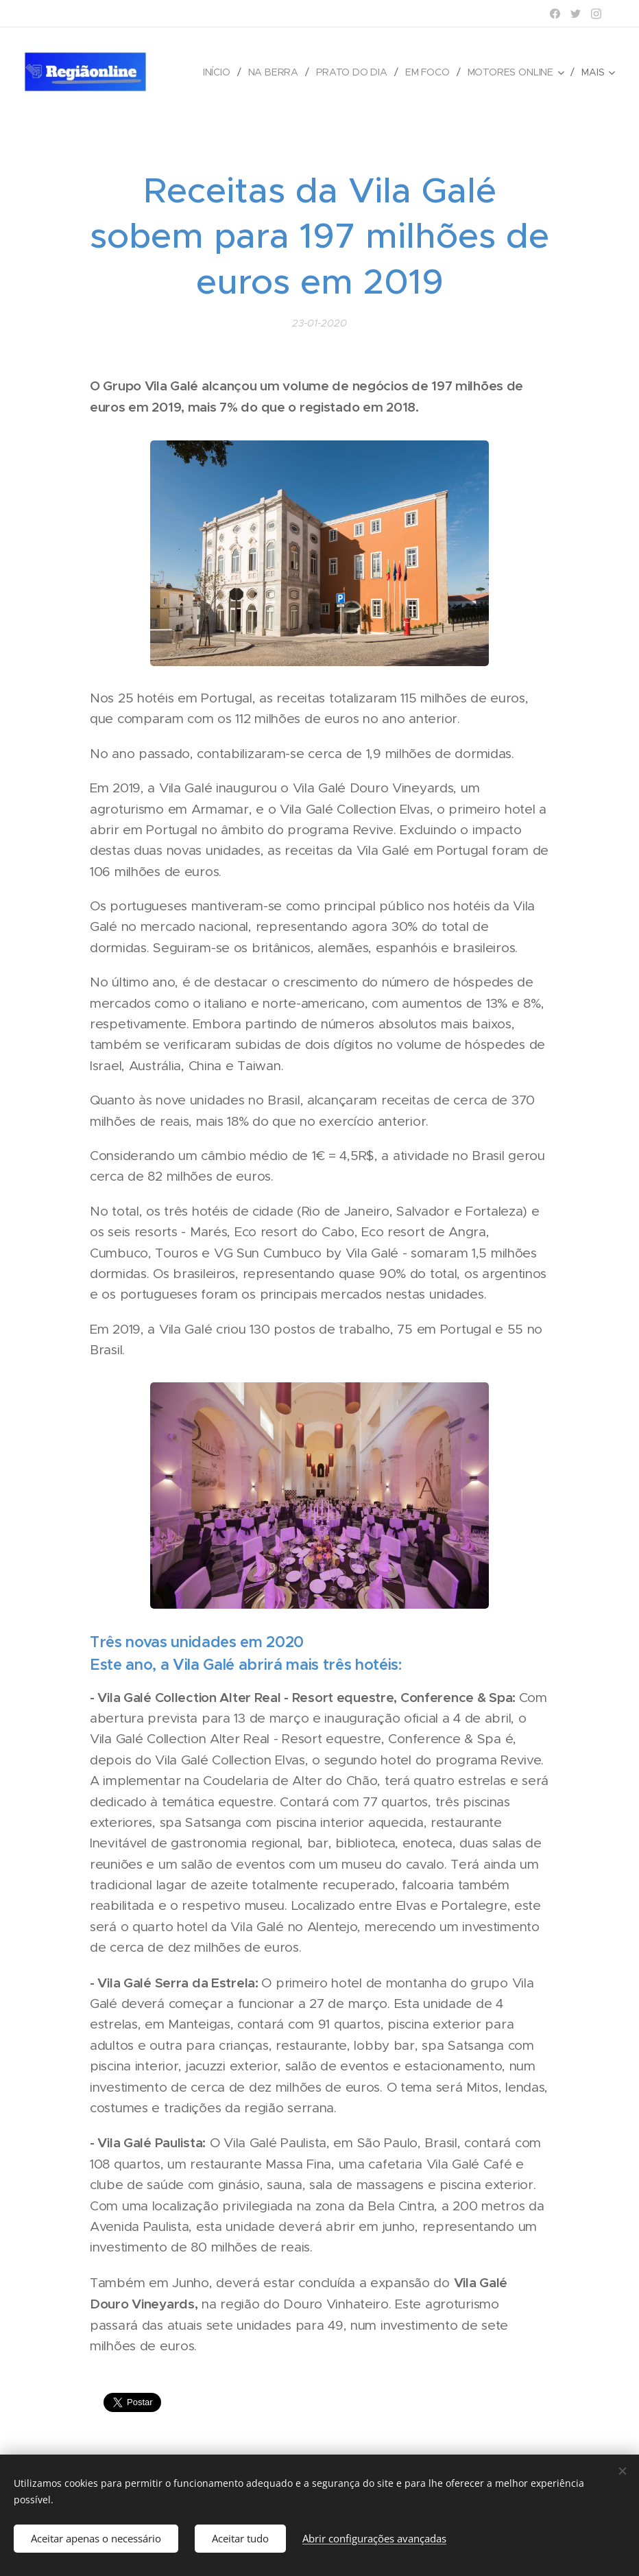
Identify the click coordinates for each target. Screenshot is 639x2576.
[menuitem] (220, 72)
